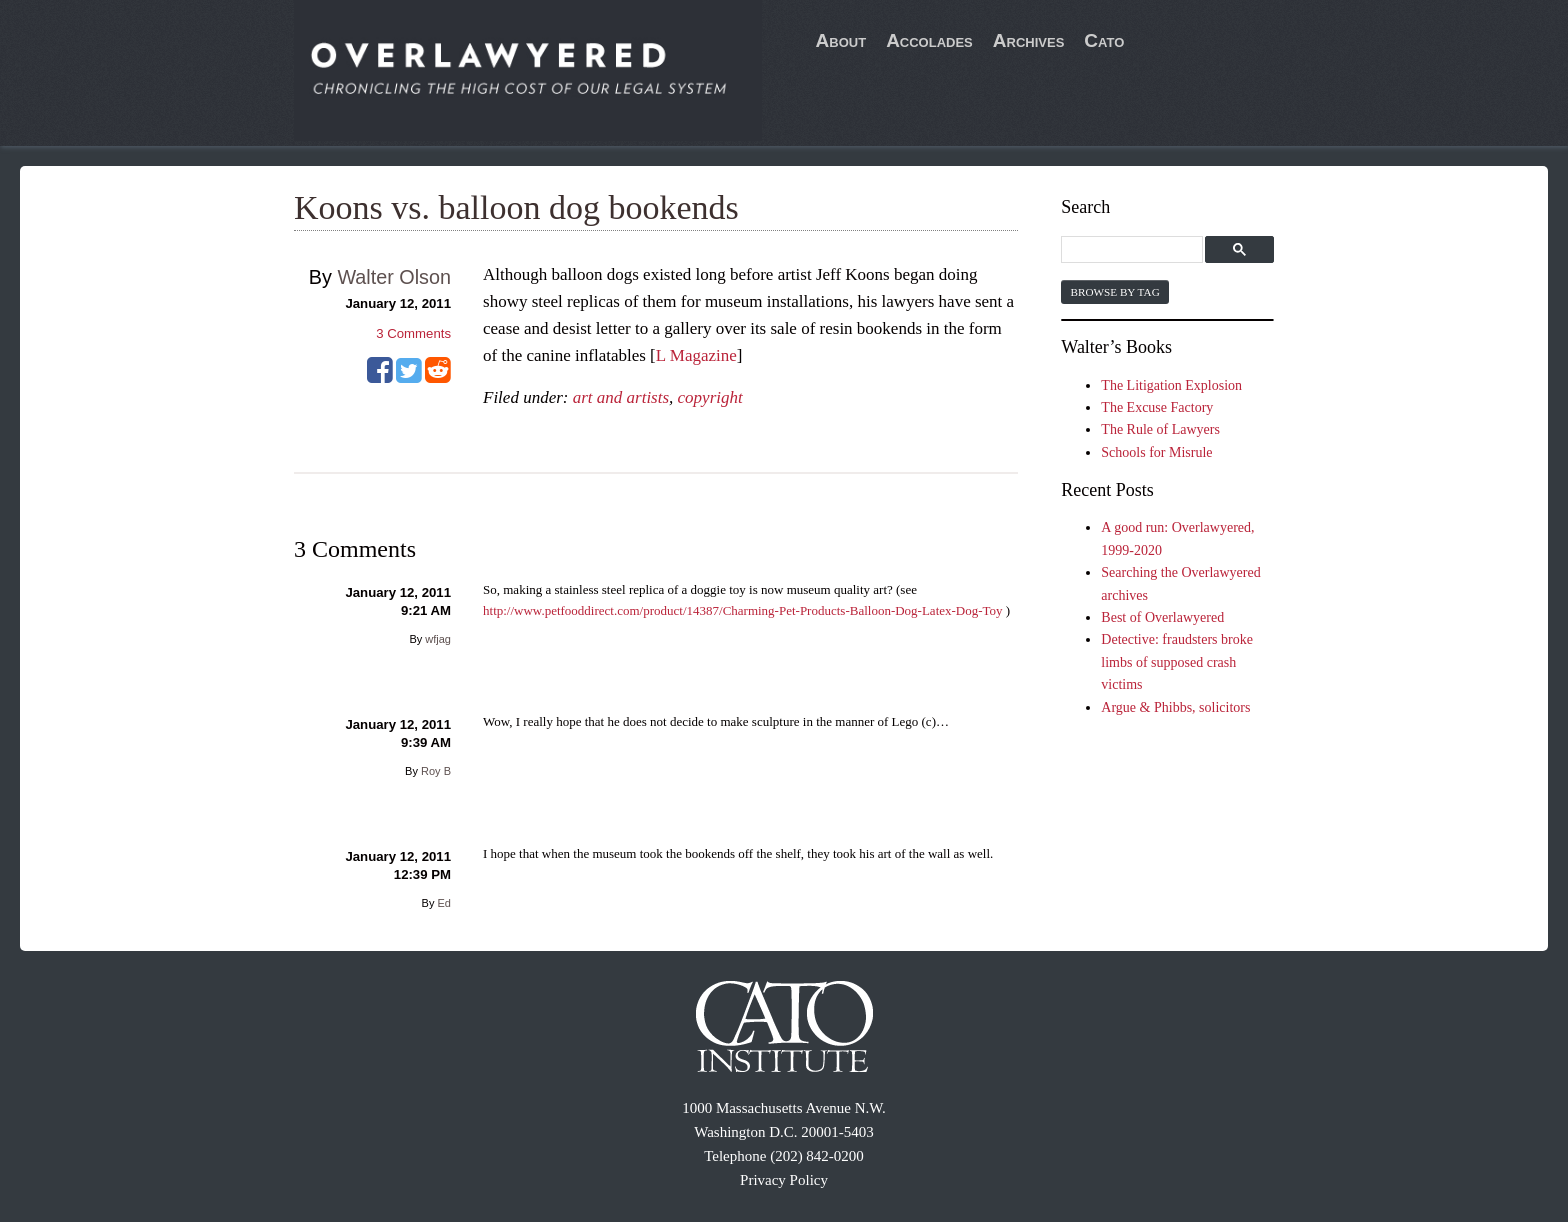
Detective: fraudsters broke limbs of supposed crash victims (1177, 662)
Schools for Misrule (1156, 452)
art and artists (621, 397)
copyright (710, 397)
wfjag (438, 639)
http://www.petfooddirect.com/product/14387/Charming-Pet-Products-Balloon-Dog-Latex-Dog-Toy (743, 610)
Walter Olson (394, 277)
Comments (413, 333)
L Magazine (696, 355)
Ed (444, 903)
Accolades (929, 40)
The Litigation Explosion (1171, 385)
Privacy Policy (784, 1180)
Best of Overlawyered (1162, 617)
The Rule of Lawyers (1160, 429)
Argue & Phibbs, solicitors (1175, 707)
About (841, 40)
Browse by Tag (1114, 292)
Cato (1104, 40)
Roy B (436, 771)
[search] (1134, 250)
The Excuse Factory (1157, 407)
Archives (1029, 40)
